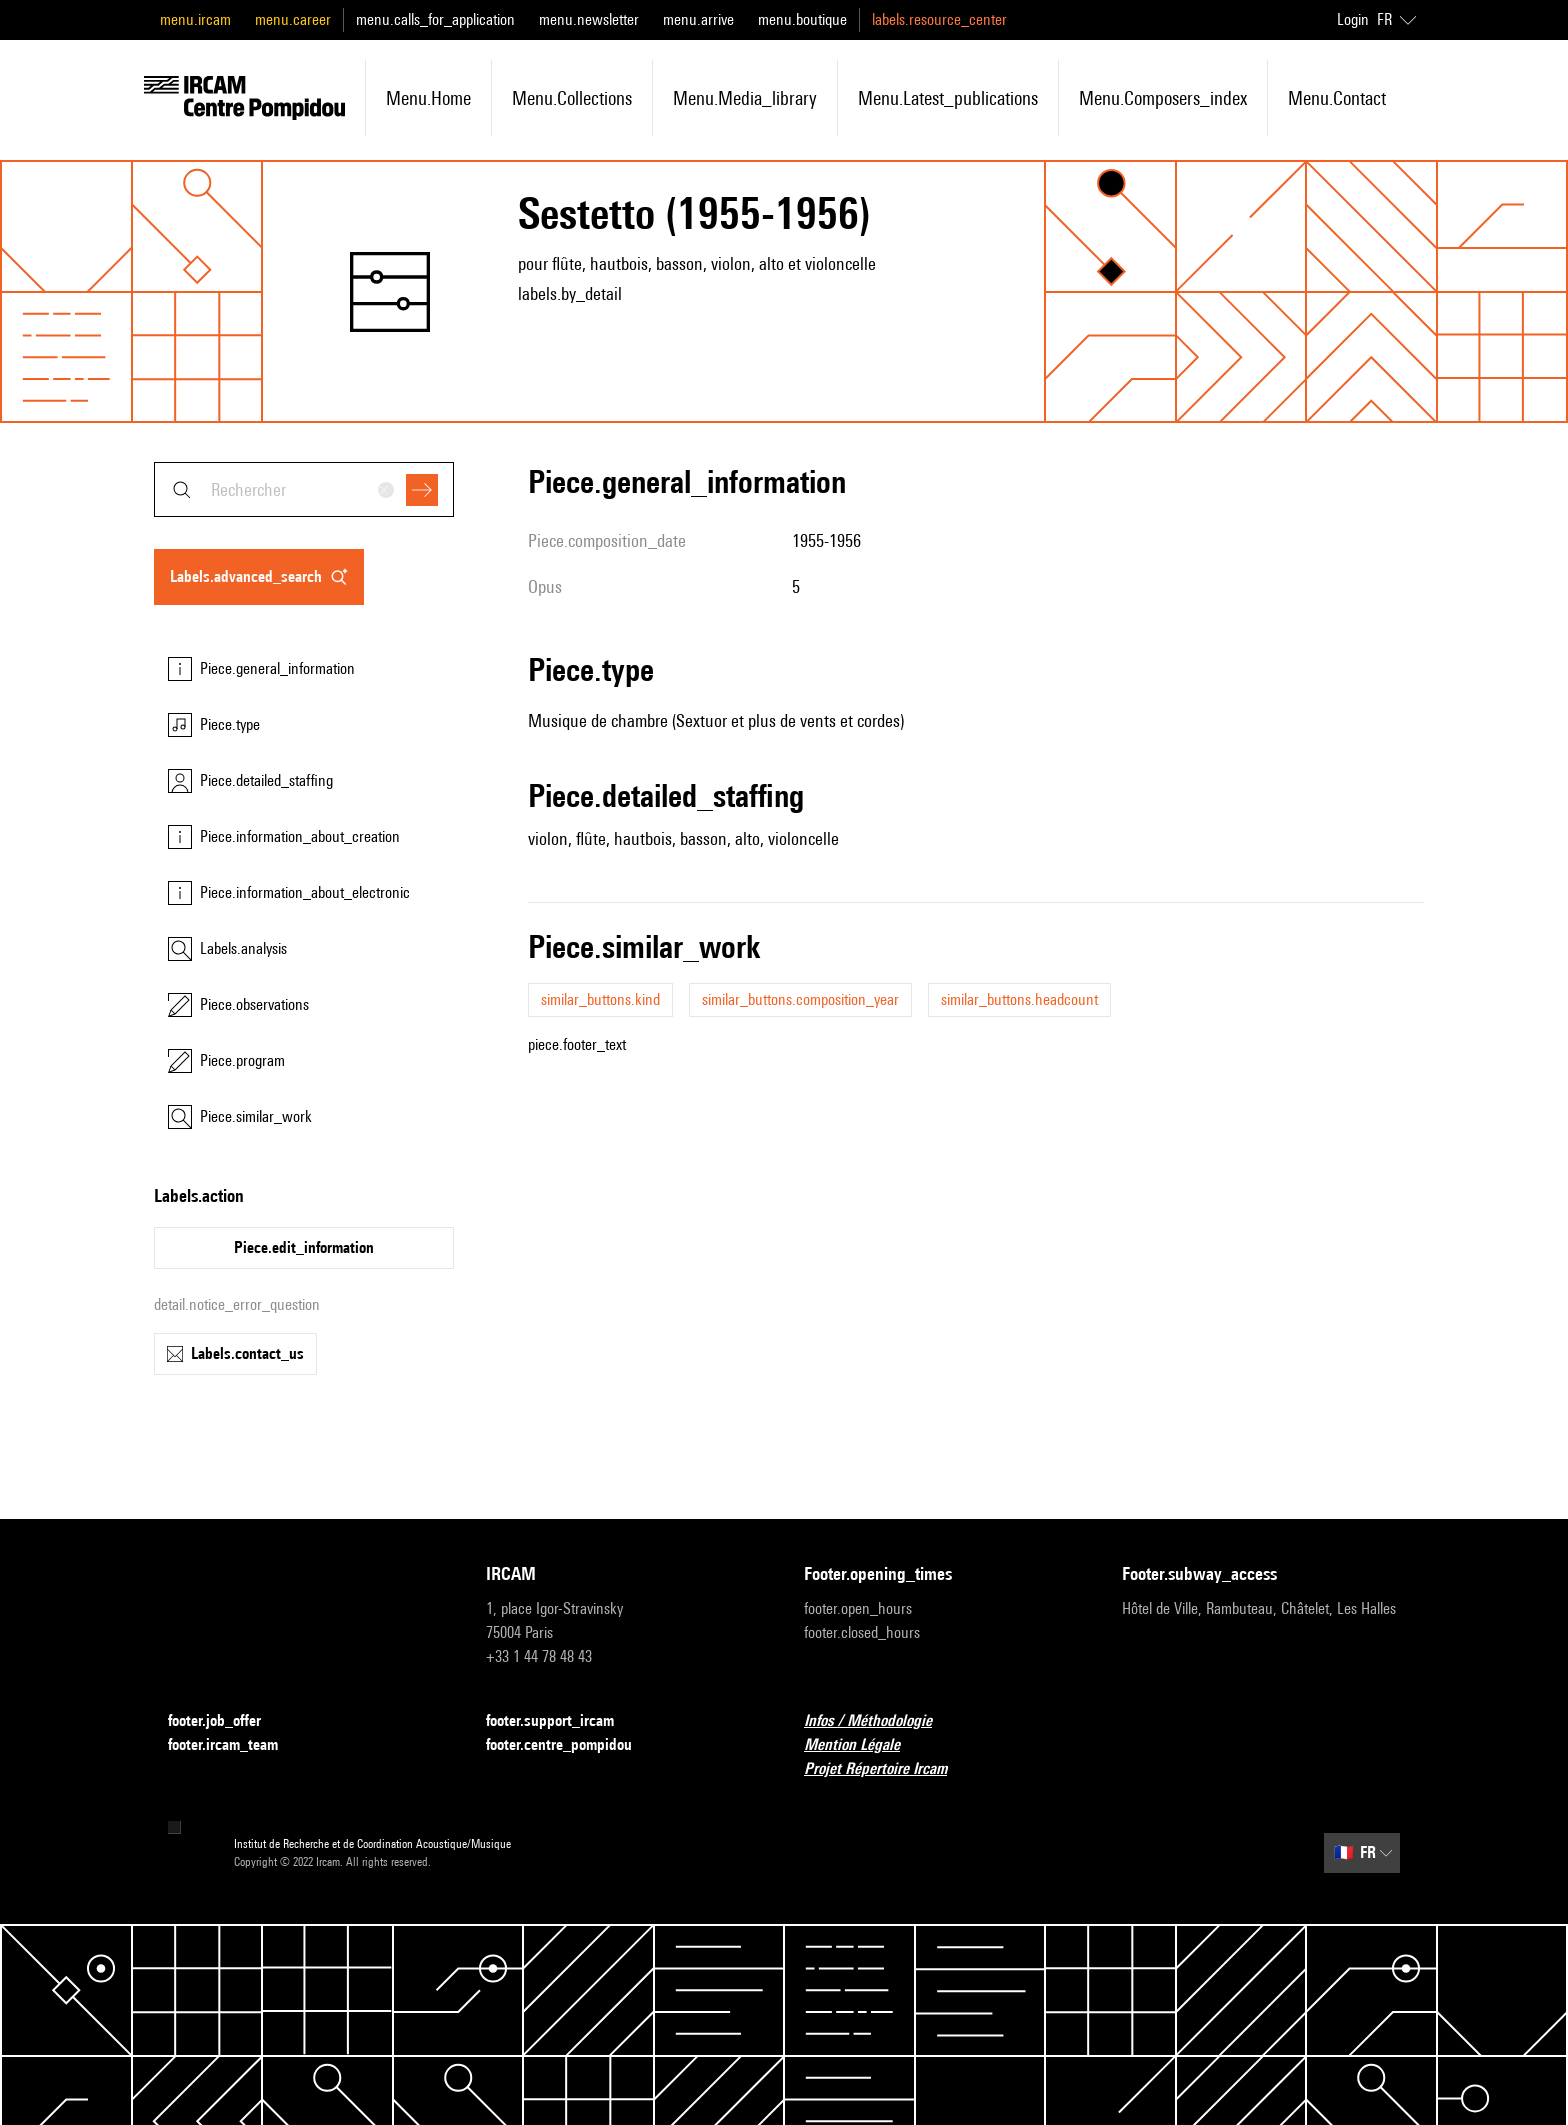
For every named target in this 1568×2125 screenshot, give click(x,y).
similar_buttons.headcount (1019, 999)
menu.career (293, 19)
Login (1353, 19)
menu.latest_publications (948, 98)
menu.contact (1337, 98)
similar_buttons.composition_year (800, 999)
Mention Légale (864, 1745)
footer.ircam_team (235, 1745)
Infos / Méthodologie (880, 1721)
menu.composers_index (1163, 98)
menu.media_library (745, 98)
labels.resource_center (939, 19)
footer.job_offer (226, 1721)
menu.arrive (698, 19)
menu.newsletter (589, 19)
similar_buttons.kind (600, 999)
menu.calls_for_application (435, 19)
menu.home (428, 98)
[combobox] (304, 489)
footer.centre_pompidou (571, 1745)
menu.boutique (802, 19)
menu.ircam (195, 19)
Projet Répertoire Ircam (887, 1769)
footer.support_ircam (562, 1721)
